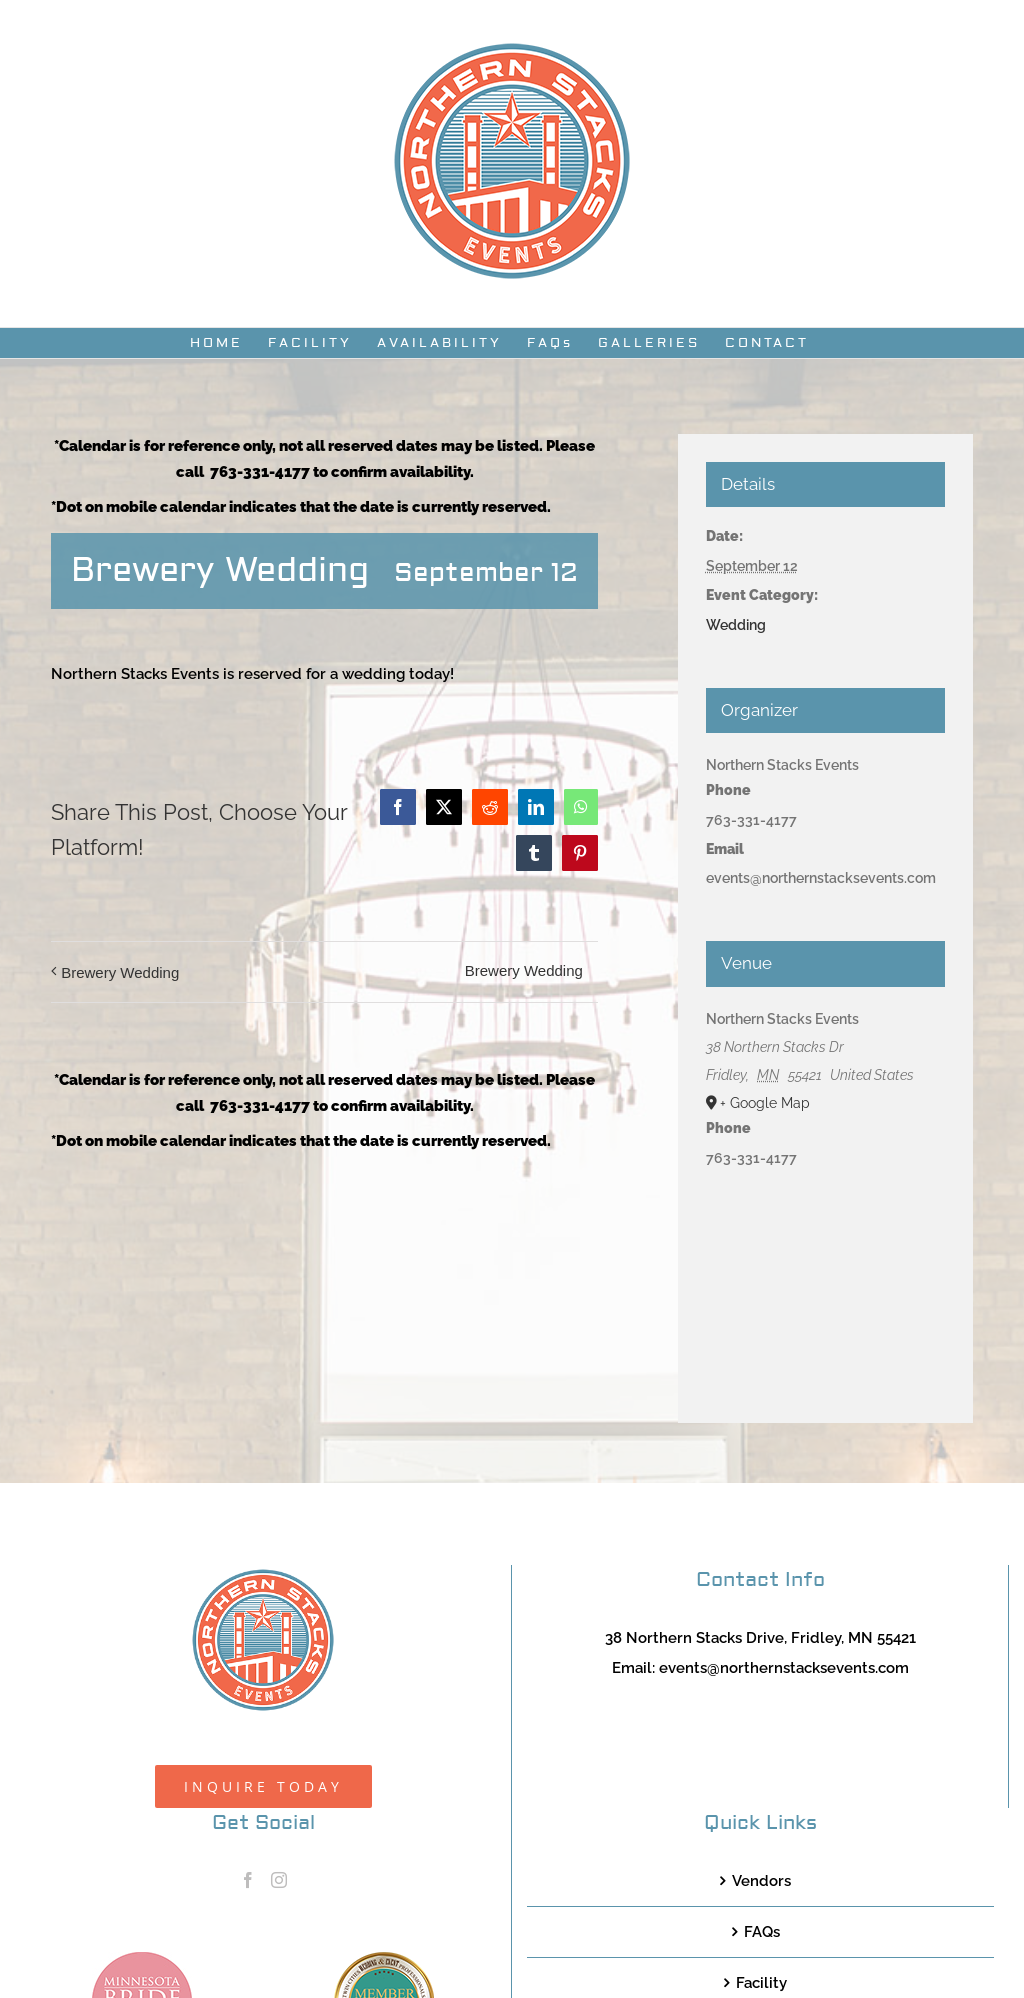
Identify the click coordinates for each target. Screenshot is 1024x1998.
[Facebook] (248, 1880)
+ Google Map (765, 1103)
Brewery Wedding (120, 972)
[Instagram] (279, 1880)
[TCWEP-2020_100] (384, 1959)
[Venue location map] (826, 1281)
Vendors (761, 1881)
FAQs (762, 1932)
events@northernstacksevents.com (784, 1668)
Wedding (736, 625)
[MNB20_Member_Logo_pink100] (142, 1959)
